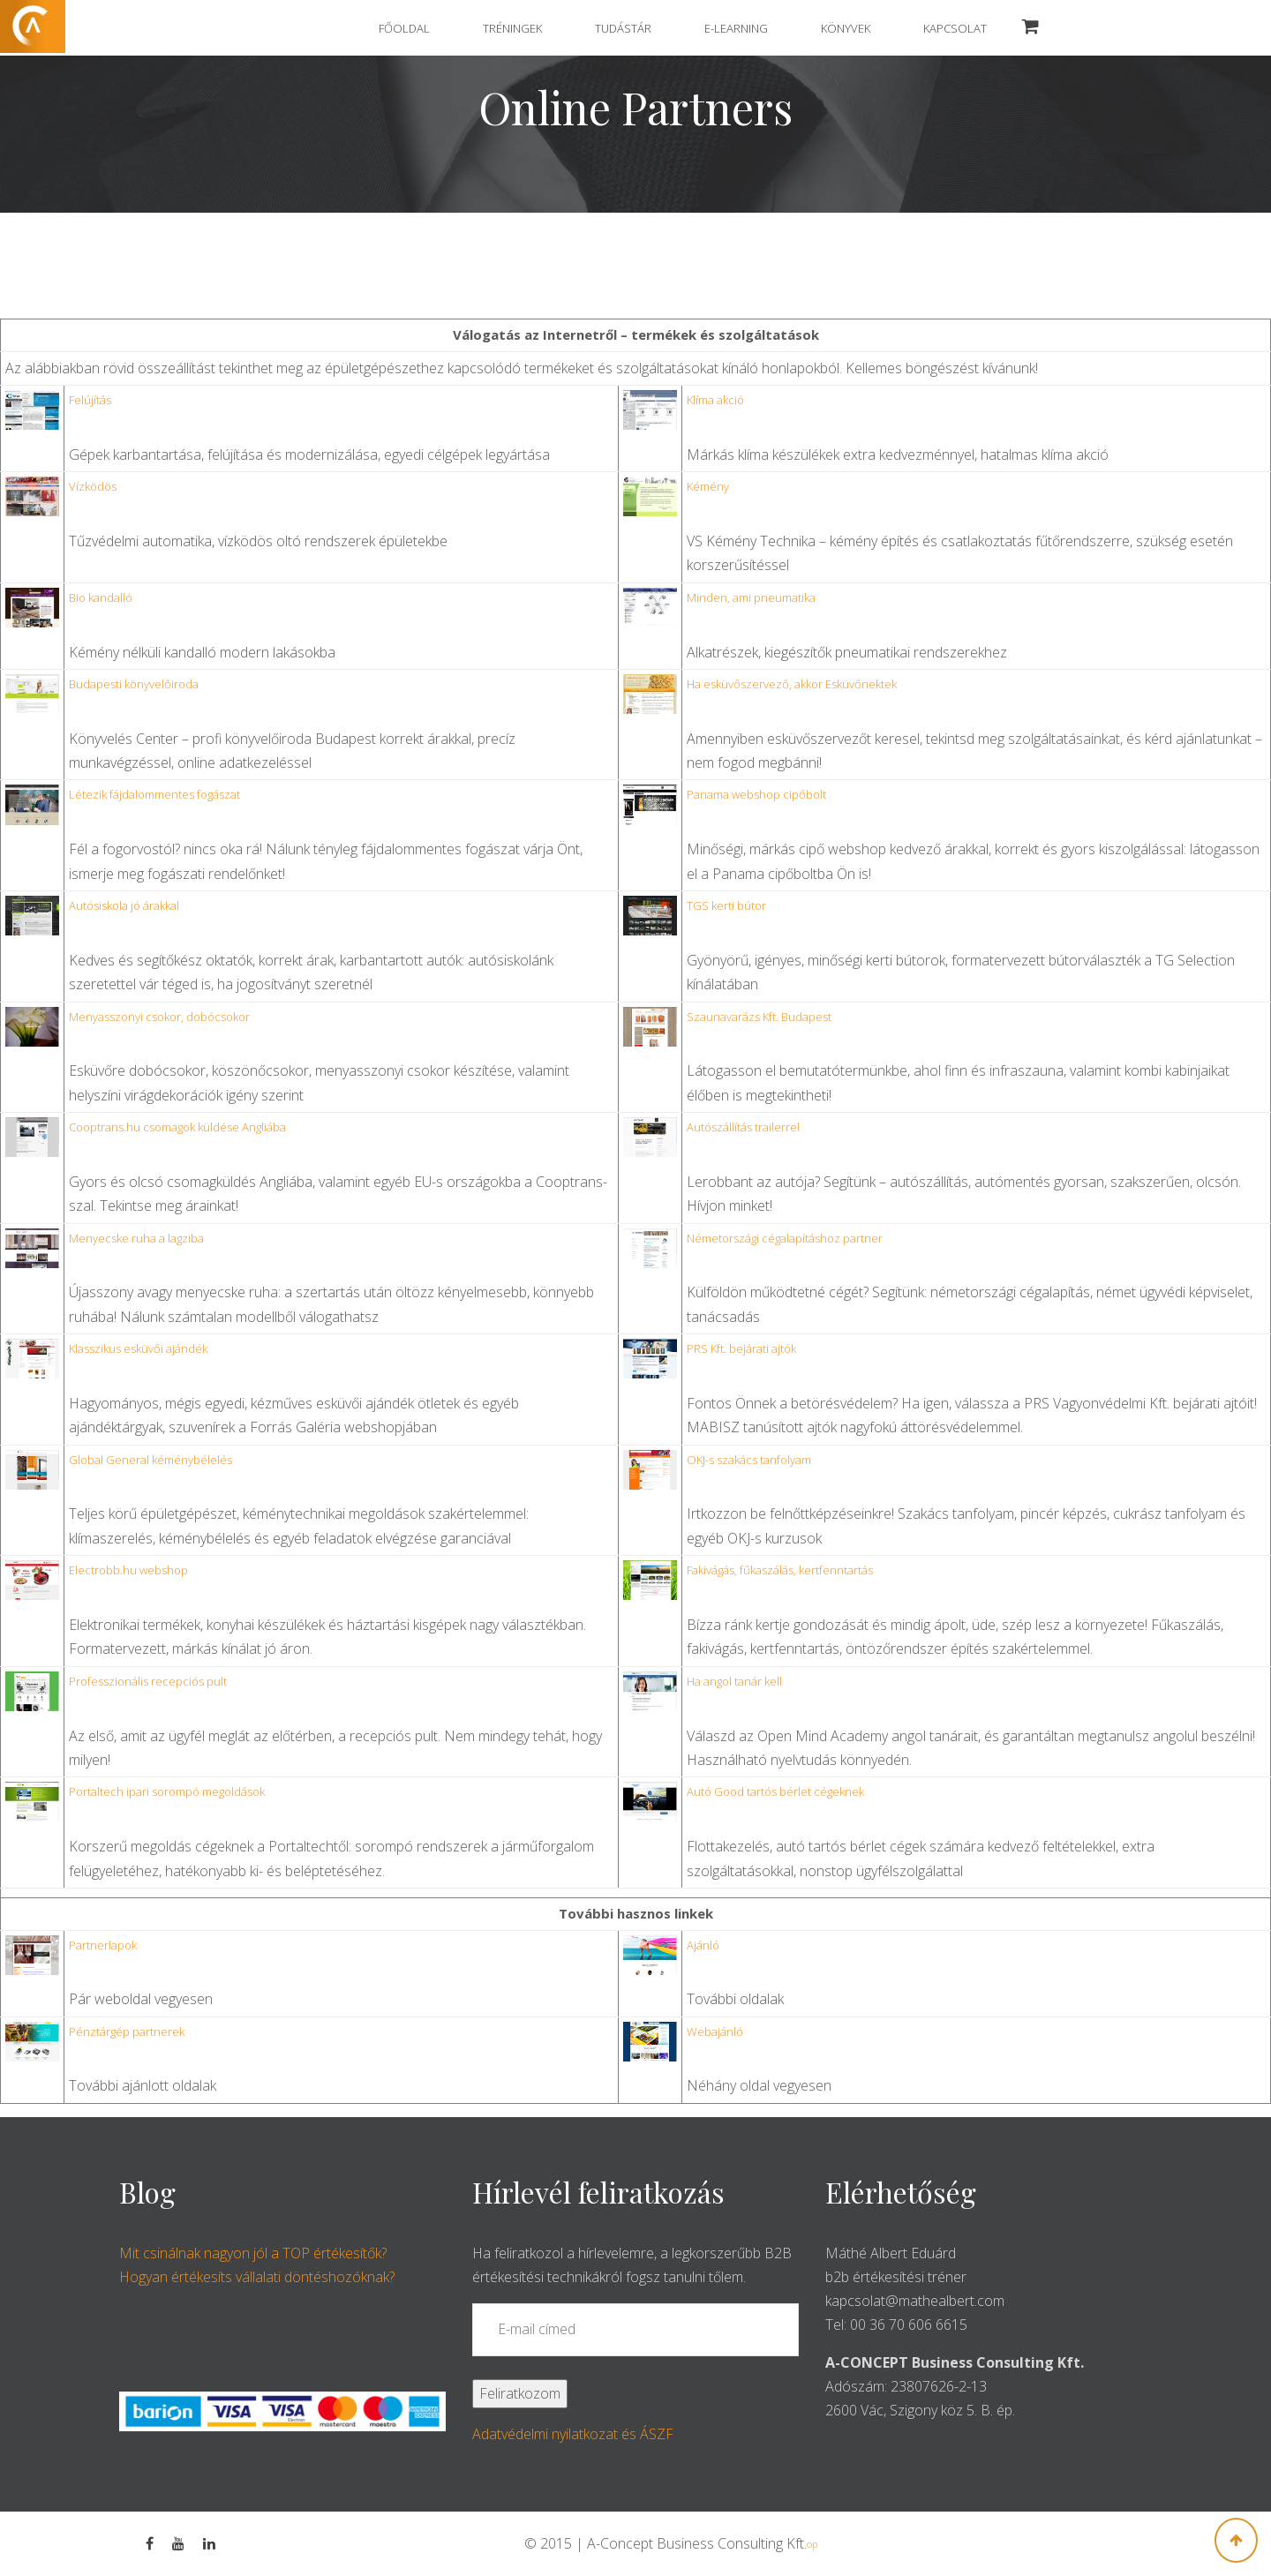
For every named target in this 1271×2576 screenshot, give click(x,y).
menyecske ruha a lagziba (136, 1238)
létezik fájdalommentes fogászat (154, 794)
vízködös (93, 486)
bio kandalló (100, 597)
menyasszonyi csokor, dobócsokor (159, 1017)
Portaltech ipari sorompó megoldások (167, 1791)
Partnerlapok (103, 1945)
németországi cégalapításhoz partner (785, 1238)
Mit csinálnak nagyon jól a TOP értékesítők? (253, 2253)
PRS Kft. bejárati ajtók (741, 1348)
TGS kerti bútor (726, 905)
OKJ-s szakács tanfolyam (749, 1460)
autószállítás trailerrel (743, 1127)
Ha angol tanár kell (734, 1681)
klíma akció (715, 400)
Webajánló (715, 2031)
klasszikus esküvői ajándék (138, 1348)
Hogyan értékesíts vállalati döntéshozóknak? (257, 2277)
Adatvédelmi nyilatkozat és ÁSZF (572, 2434)
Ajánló (703, 1945)
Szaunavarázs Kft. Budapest (759, 1017)
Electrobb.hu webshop (128, 1570)
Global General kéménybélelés (150, 1460)
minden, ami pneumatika (751, 597)
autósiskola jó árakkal (124, 905)
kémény (708, 486)
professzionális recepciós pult (148, 1681)
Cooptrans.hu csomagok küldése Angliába (177, 1127)
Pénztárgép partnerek (126, 2031)
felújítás (90, 400)
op (812, 2543)
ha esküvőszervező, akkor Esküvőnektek (792, 684)
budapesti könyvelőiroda (134, 684)
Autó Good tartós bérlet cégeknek (775, 1791)
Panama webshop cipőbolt (756, 794)
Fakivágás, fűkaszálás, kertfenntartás (780, 1570)
